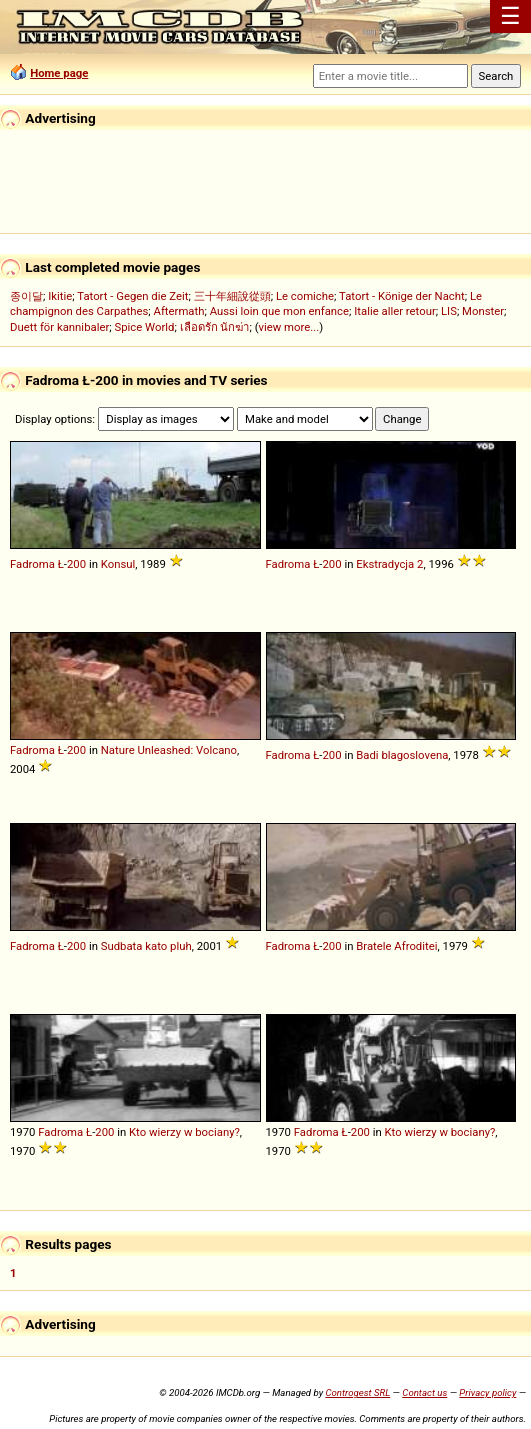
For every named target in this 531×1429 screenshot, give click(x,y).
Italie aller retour (394, 311)
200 (76, 564)
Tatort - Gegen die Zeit (132, 296)
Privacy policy (487, 1392)
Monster (483, 311)
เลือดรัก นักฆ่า (215, 327)
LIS (449, 311)
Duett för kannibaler (59, 327)
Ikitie (60, 296)
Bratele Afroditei (396, 946)
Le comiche (305, 296)
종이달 (26, 296)
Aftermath (179, 311)
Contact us (424, 1392)
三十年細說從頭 (232, 296)
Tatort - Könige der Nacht (402, 296)
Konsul (118, 564)
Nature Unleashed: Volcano (169, 750)
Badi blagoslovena (402, 755)
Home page (59, 73)
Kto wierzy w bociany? (184, 1132)
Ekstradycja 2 (389, 564)
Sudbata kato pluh (146, 946)
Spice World (144, 327)
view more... (289, 327)
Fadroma (32, 564)
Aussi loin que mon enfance (279, 311)
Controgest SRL (357, 1392)
